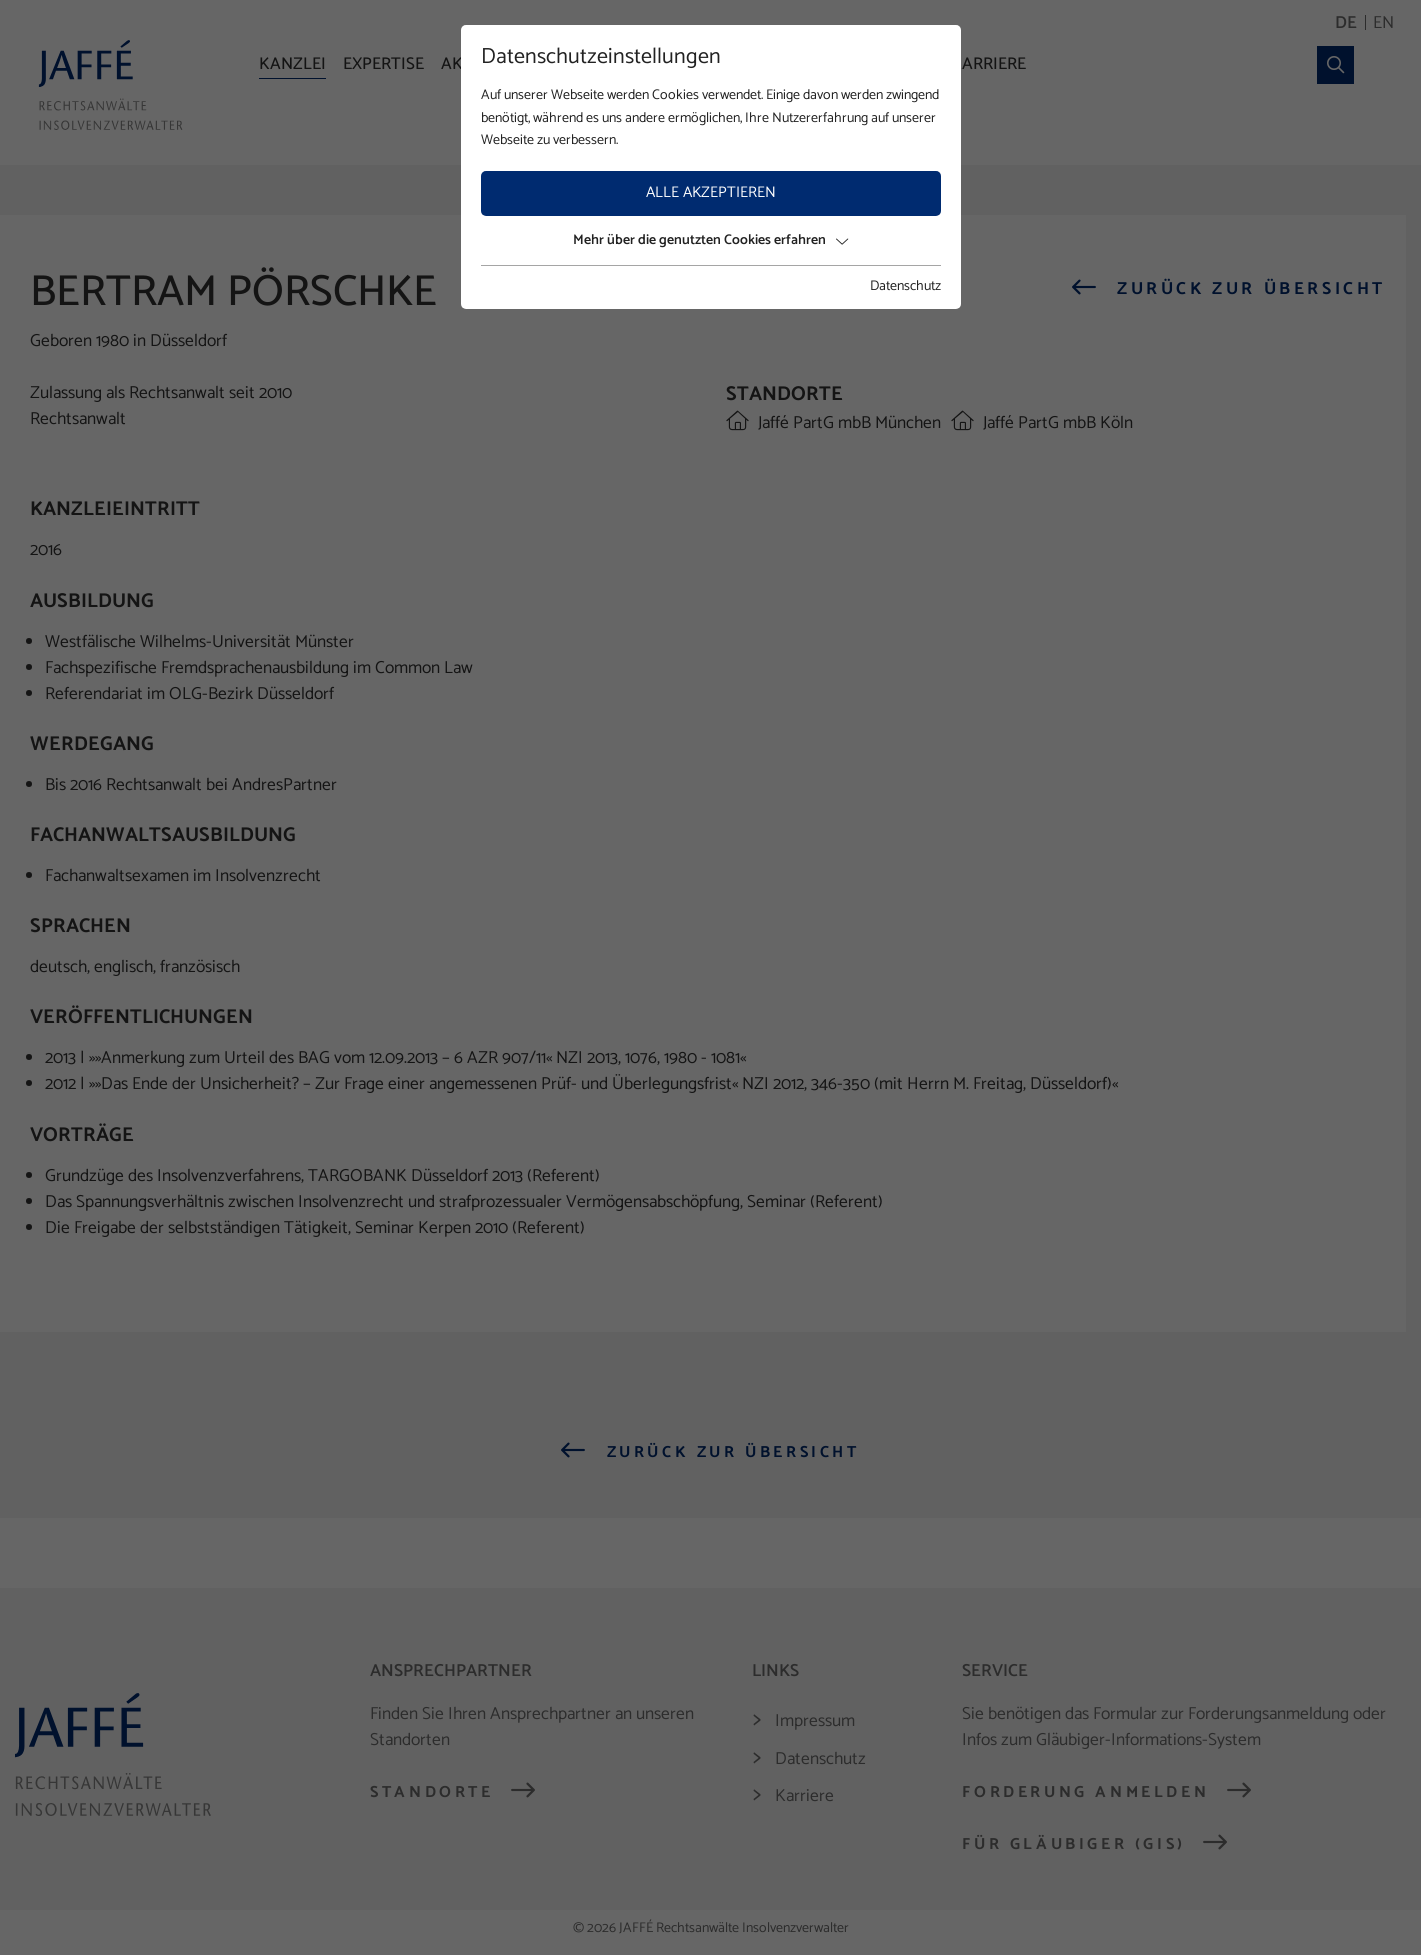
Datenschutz (905, 287)
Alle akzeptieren (711, 192)
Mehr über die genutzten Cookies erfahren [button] (710, 240)
